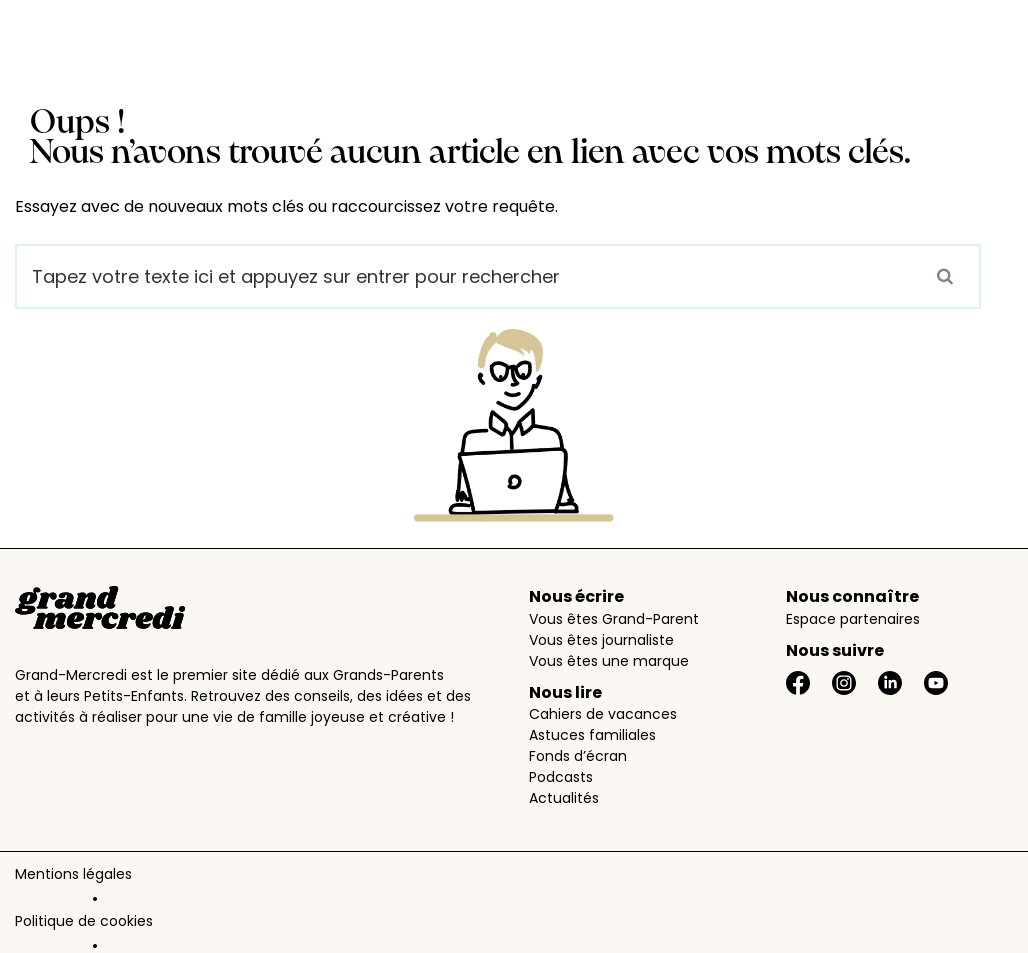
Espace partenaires (853, 619)
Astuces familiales (592, 735)
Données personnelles (379, 878)
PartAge (450, 929)
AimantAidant (542, 929)
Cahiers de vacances (603, 714)
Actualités (564, 798)
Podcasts (561, 777)
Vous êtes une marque (609, 661)
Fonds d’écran (578, 756)
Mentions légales (73, 878)
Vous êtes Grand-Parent (614, 619)
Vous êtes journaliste (601, 640)
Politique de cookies (217, 878)
